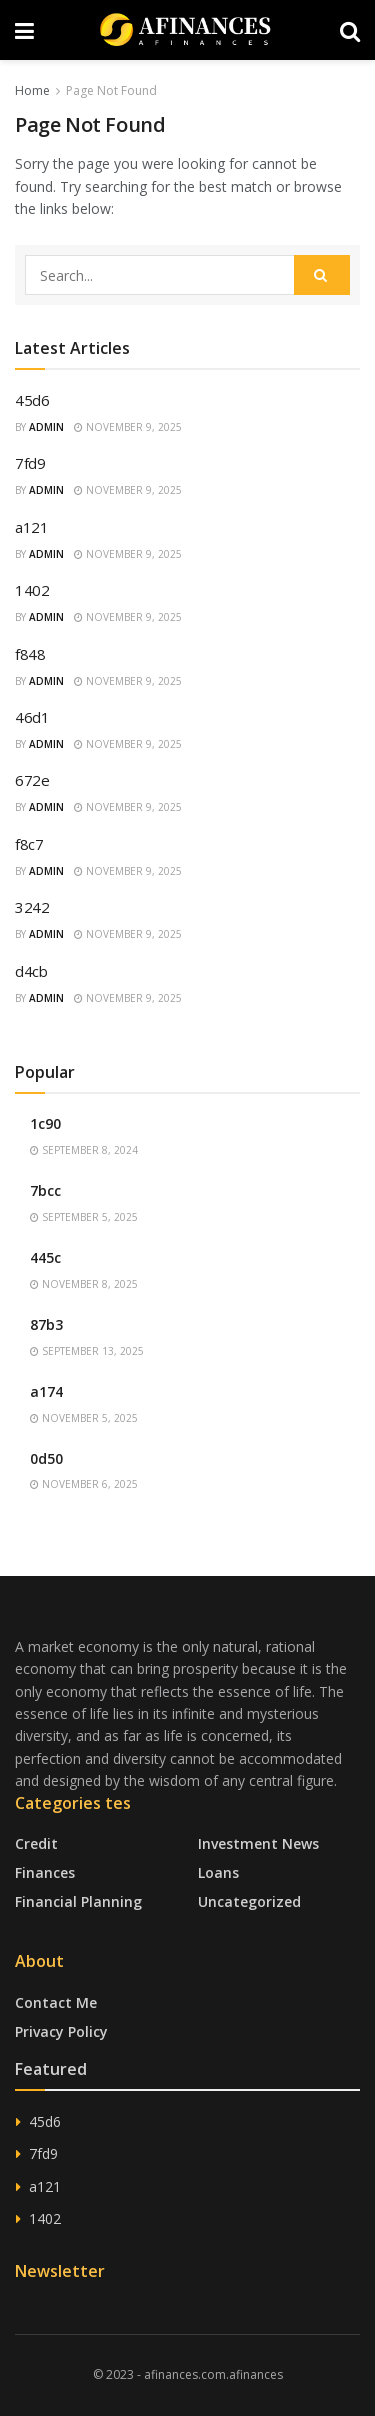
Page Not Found (111, 90)
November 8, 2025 (84, 1284)
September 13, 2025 (87, 1351)
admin (46, 427)
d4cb (31, 971)
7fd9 (30, 463)
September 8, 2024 (84, 1150)
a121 (32, 527)
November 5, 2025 (84, 1418)
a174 (46, 1391)
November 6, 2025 (84, 1484)
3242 (32, 907)
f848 (30, 654)
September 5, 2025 (84, 1217)
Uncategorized (249, 1901)
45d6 (32, 400)
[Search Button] (322, 275)
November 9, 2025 (128, 427)
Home (32, 90)
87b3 (46, 1324)
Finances (45, 1872)
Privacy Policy (61, 2031)
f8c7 (29, 844)
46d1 (32, 717)
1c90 (45, 1123)
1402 (32, 590)
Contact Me (56, 2002)
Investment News (258, 1843)
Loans (218, 1872)
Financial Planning (78, 1901)
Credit (36, 1843)
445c (45, 1257)
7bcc (45, 1190)
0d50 (46, 1458)
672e (32, 780)
